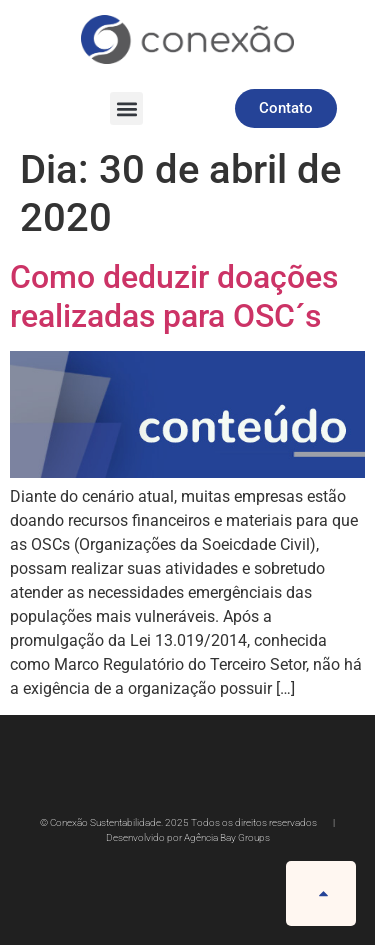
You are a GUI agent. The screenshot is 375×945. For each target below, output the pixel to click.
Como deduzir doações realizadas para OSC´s (174, 296)
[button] (126, 108)
